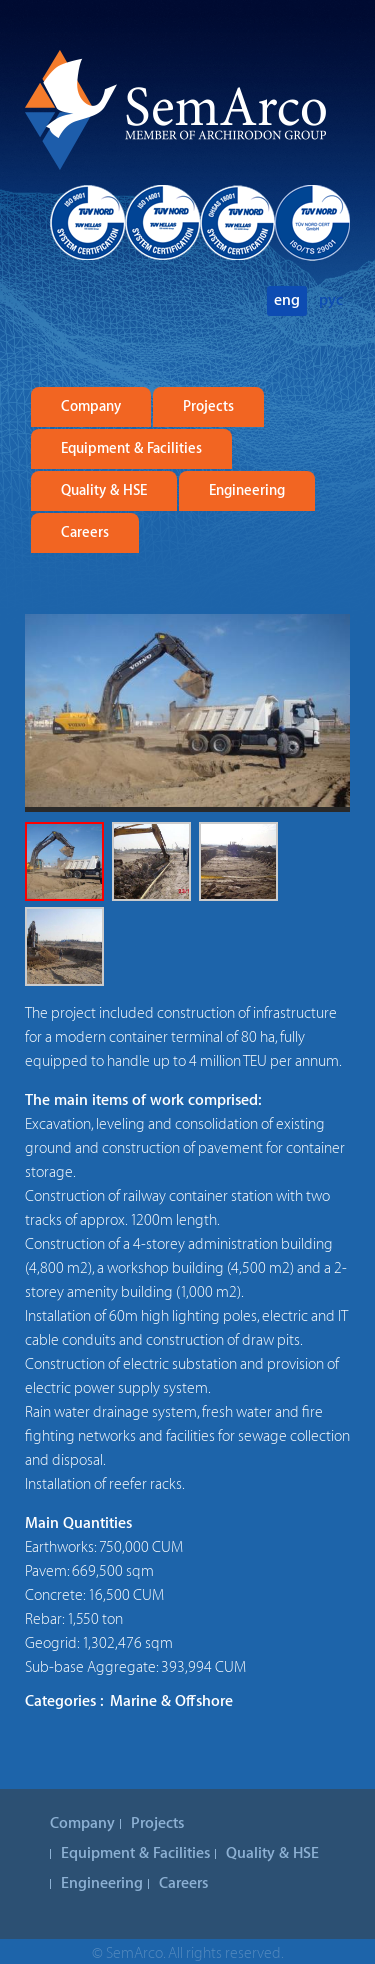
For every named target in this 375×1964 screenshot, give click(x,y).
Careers (85, 533)
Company (91, 407)
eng (287, 300)
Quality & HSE (104, 491)
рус (331, 300)
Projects (208, 407)
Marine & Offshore (171, 1701)
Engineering (247, 491)
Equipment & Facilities (131, 449)
